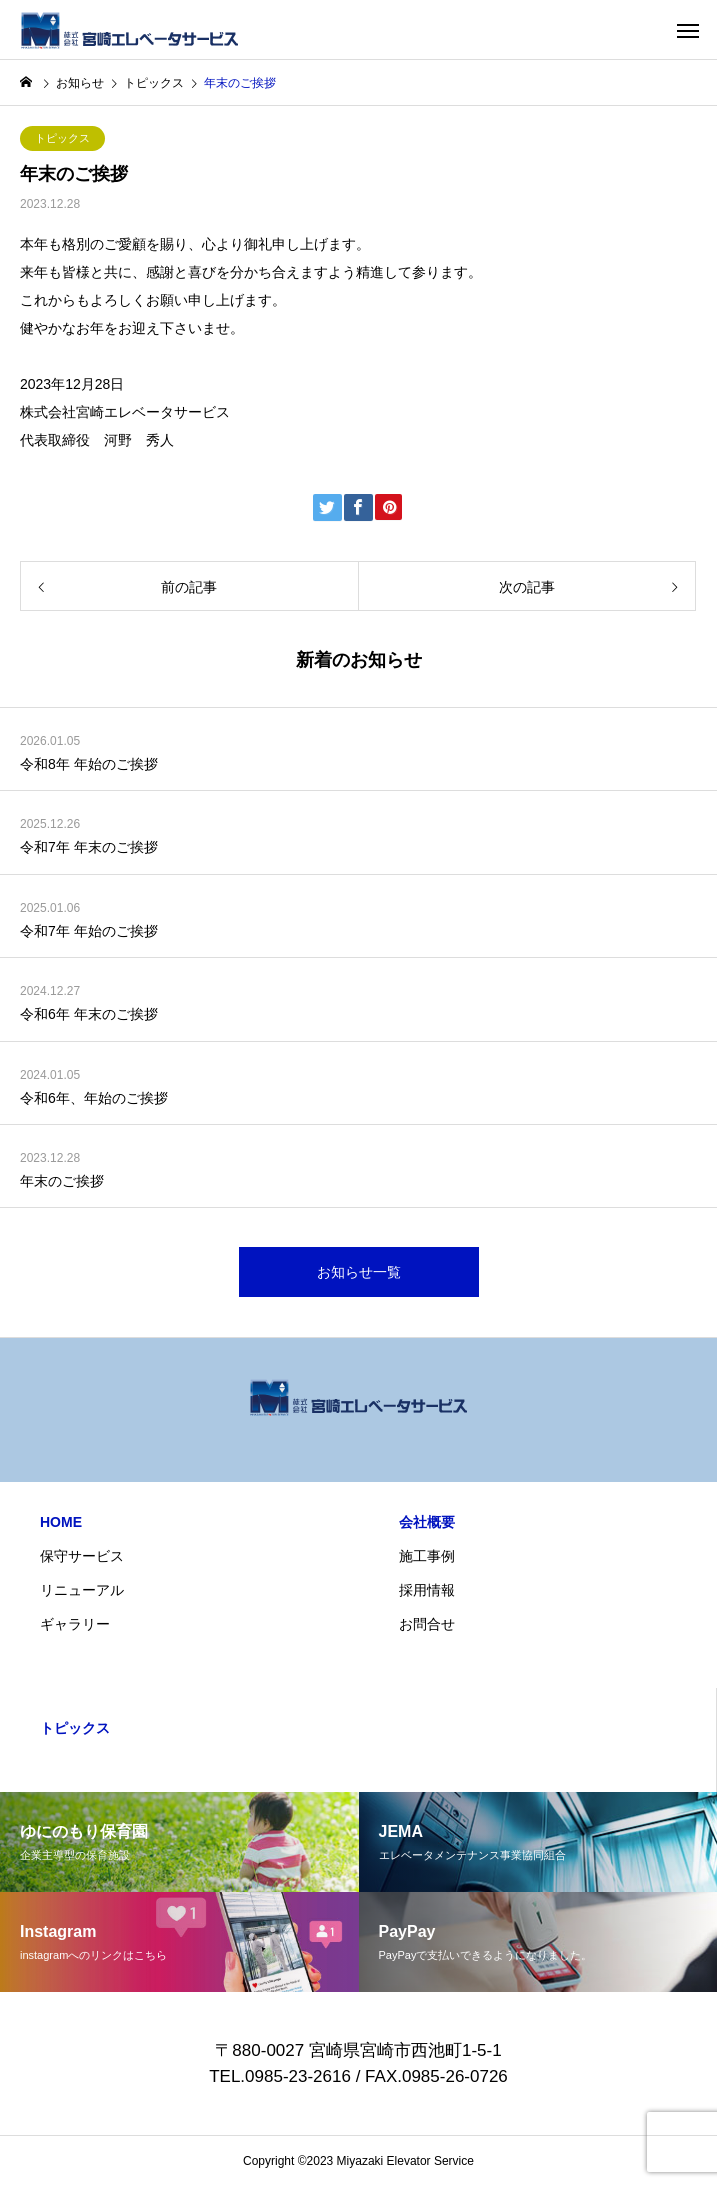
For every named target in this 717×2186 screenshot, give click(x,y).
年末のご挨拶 (62, 1181)
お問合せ (427, 1624)
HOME (61, 1522)
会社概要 (427, 1522)
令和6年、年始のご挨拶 (94, 1098)
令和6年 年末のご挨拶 (89, 1014)
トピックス (62, 138)
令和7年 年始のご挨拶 (89, 931)
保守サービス (82, 1556)
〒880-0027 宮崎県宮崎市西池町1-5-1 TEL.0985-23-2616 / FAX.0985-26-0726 (362, 2063)
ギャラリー (75, 1624)
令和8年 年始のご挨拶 (89, 764)
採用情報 (427, 1590)
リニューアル (82, 1590)
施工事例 (427, 1556)
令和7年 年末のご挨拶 (89, 847)
